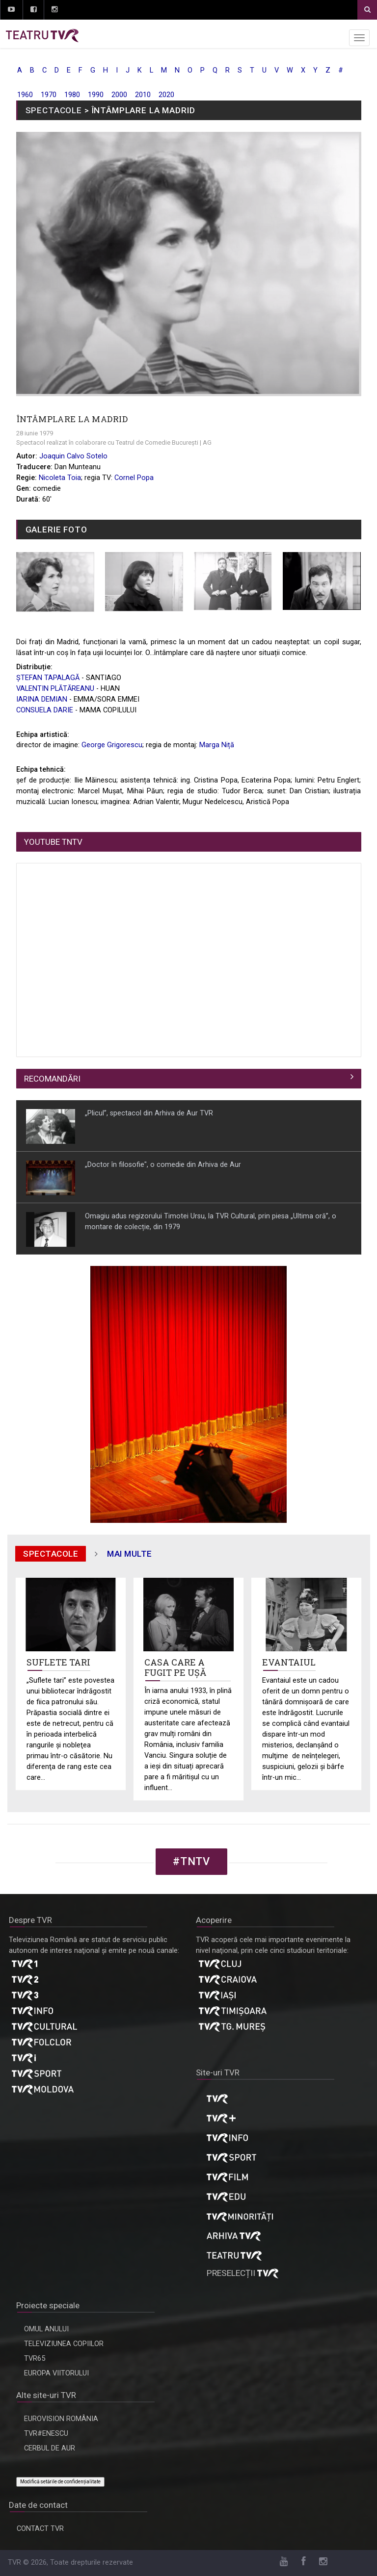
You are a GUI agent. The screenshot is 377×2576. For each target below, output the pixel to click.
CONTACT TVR (40, 2529)
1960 (25, 95)
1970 (48, 95)
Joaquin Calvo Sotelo (73, 456)
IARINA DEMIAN (41, 699)
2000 (119, 95)
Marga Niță (216, 745)
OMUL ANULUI (46, 2329)
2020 (166, 95)
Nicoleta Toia (60, 478)
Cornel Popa (134, 478)
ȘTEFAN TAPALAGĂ (48, 678)
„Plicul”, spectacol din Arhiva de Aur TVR (149, 1113)
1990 (96, 95)
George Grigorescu (111, 745)
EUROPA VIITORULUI (56, 2373)
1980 (72, 95)
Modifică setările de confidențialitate (60, 2481)
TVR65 (34, 2358)
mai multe (129, 1554)
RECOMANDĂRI (52, 1079)
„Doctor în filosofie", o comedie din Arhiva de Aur (163, 1164)
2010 (143, 95)
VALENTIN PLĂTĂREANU (55, 688)
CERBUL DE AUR (49, 2448)
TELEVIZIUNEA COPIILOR (64, 2344)
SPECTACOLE (54, 110)
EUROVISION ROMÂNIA (61, 2419)
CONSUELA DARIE (44, 710)
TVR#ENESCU (46, 2433)
